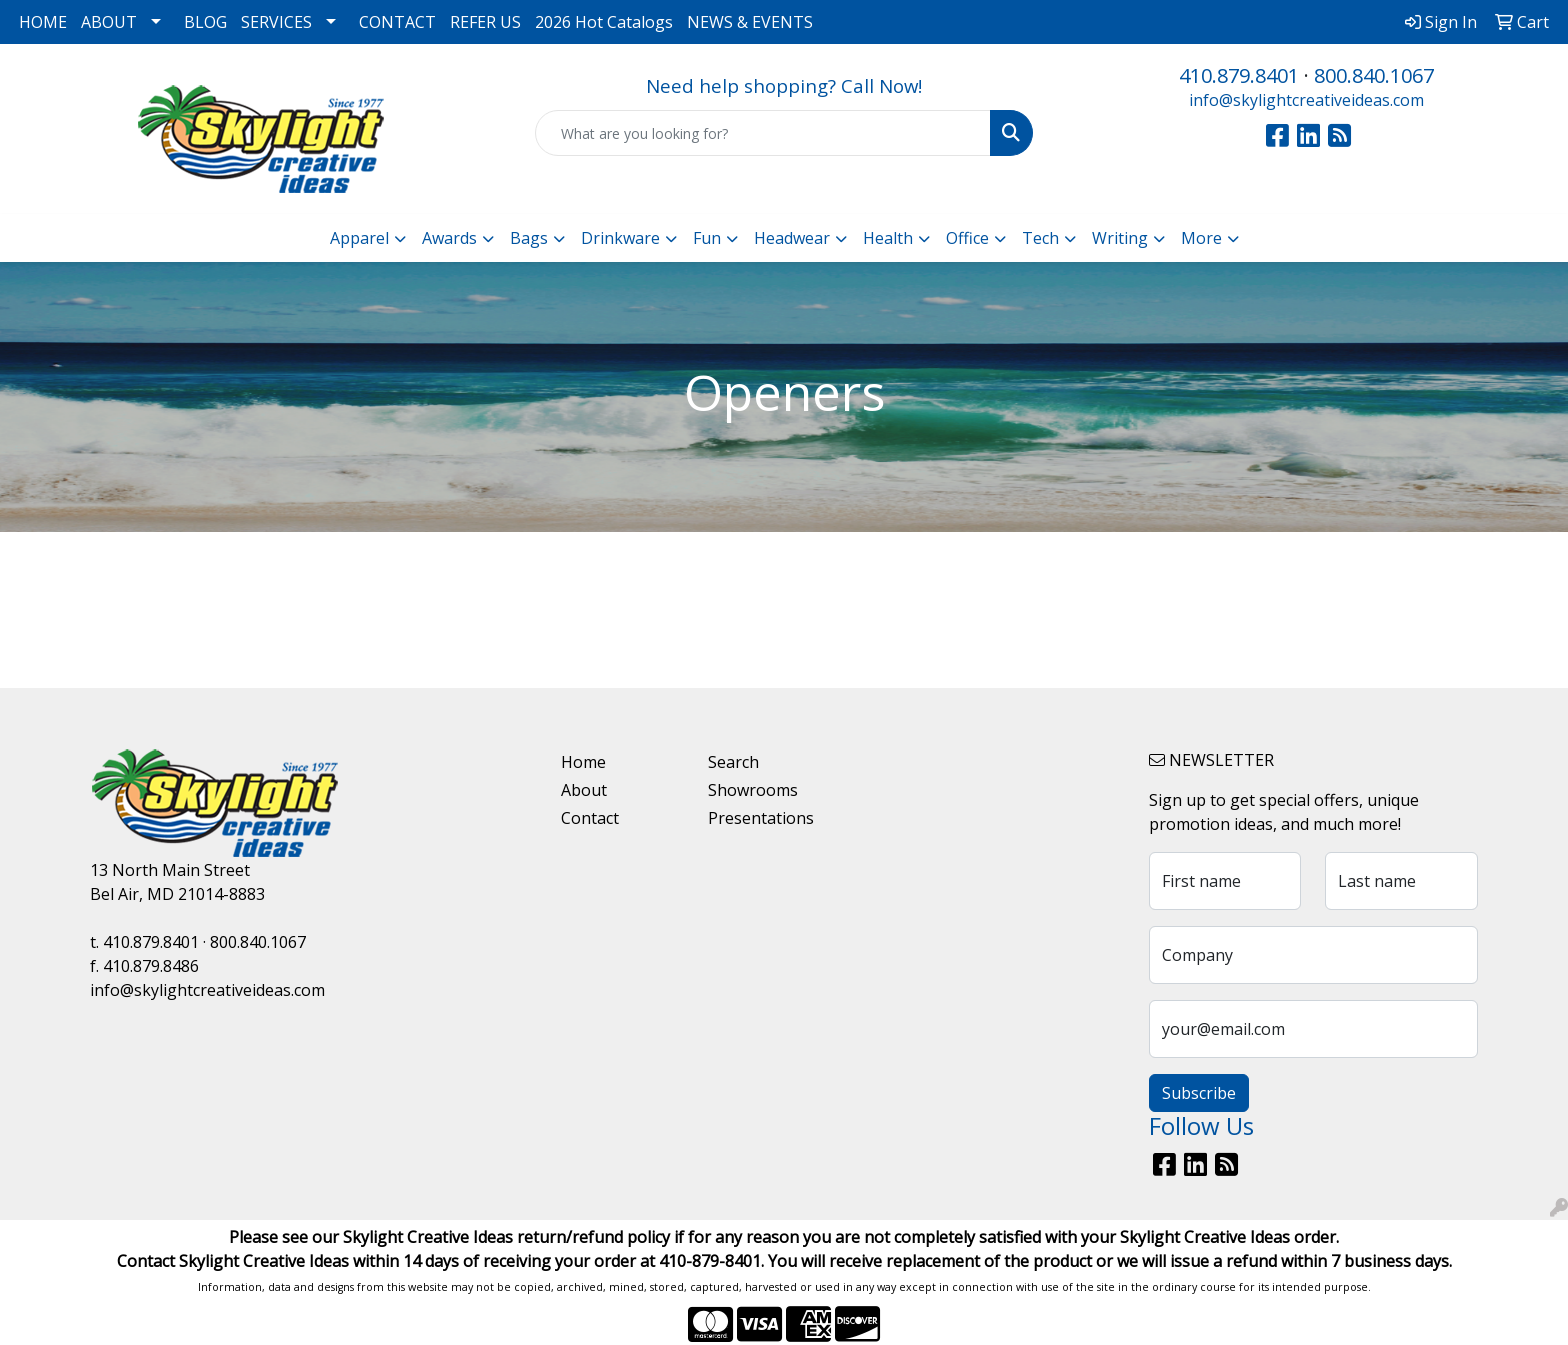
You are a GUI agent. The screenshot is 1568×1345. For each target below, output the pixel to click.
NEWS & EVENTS (750, 22)
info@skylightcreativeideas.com (1306, 100)
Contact (590, 818)
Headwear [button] (792, 238)
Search (733, 762)
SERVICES (276, 22)
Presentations (761, 818)
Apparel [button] (359, 238)
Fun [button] (707, 238)
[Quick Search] (763, 133)
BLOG (205, 22)
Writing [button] (1120, 238)
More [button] (1201, 238)
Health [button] (888, 238)
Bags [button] (529, 238)
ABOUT (109, 22)
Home (583, 762)
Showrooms (753, 790)
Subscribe (1199, 1093)
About (584, 790)
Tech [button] (1040, 238)
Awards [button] (449, 238)
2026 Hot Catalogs (604, 22)
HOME (43, 22)
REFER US (485, 22)
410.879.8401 (1239, 75)
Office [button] (967, 238)
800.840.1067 (1374, 75)
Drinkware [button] (620, 238)
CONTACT (397, 22)
